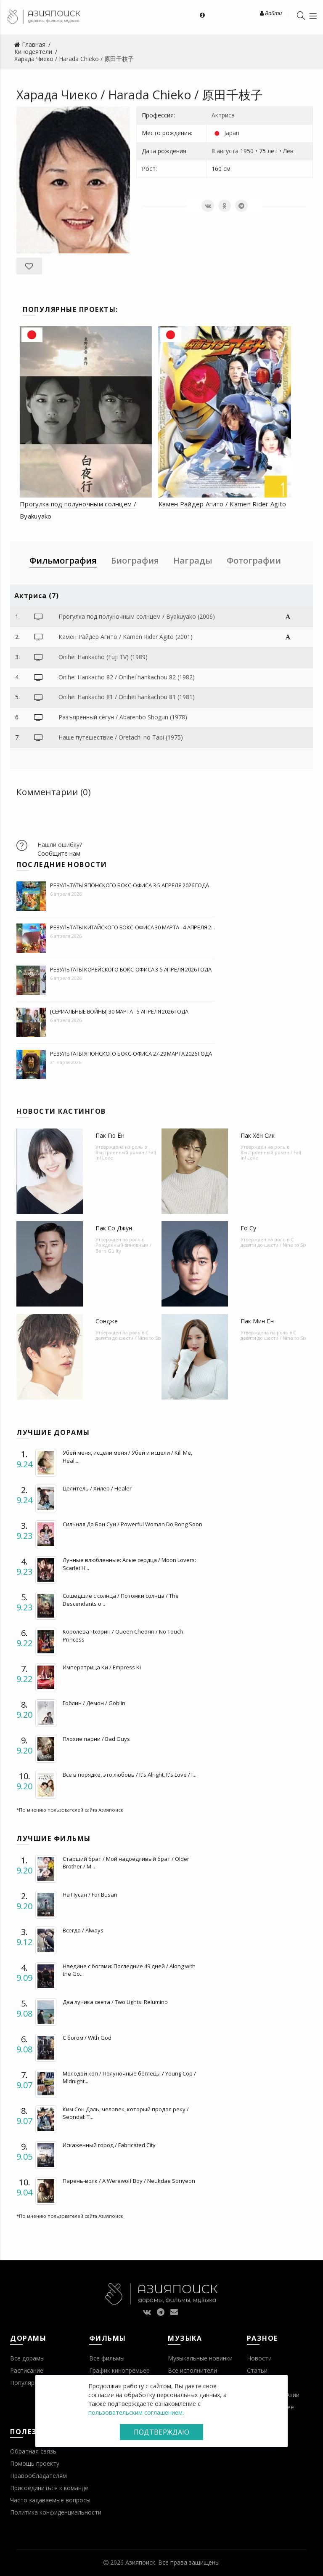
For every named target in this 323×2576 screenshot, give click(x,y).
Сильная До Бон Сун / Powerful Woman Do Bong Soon (132, 1524)
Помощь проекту (34, 2463)
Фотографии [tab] (254, 560)
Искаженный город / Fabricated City (109, 2145)
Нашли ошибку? (59, 845)
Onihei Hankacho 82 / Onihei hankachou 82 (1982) (126, 677)
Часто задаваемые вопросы (50, 2500)
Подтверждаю (161, 2432)
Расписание (26, 2370)
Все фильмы (106, 2358)
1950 (247, 151)
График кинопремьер (119, 2370)
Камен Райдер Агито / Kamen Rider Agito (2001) (125, 637)
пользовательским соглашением (135, 2412)
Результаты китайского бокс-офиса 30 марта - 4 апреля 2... (132, 927)
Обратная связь (33, 2451)
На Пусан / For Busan (90, 1894)
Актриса (223, 115)
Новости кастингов (61, 1111)
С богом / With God (87, 2037)
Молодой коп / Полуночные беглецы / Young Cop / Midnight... (129, 2077)
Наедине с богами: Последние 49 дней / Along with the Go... (129, 1969)
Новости (259, 2358)
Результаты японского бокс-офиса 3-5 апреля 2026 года (129, 885)
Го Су (248, 1228)
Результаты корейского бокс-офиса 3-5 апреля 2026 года (130, 969)
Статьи (257, 2370)
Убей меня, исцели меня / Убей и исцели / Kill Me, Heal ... (127, 1456)
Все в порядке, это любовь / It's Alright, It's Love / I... (129, 1774)
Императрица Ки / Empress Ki (102, 1667)
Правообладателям (38, 2476)
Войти (271, 13)
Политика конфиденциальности (55, 2512)
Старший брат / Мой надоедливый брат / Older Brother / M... (126, 1862)
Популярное (27, 2383)
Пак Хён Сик (258, 1135)
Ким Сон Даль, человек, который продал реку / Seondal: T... (126, 2113)
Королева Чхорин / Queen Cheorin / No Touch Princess (123, 1635)
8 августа (225, 151)
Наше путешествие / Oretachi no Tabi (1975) (120, 737)
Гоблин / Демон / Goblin (94, 1703)
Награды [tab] (192, 560)
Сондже (106, 1321)
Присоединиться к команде (49, 2488)
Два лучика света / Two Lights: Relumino (115, 2002)
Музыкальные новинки (200, 2358)
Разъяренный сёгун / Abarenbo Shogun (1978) (122, 717)
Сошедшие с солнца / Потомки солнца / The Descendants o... (121, 1599)
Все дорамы (27, 2358)
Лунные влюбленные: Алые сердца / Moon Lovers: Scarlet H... (129, 1563)
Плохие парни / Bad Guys (96, 1739)
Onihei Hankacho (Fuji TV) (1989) (103, 657)
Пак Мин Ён (257, 1321)
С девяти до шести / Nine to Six (274, 1242)
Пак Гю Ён (109, 1135)
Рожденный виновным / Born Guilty (123, 1247)
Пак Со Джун (113, 1228)
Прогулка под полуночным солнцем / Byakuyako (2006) (136, 616)
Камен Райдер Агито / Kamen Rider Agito (222, 504)
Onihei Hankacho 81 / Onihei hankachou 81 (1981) (126, 697)
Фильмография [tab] (63, 560)
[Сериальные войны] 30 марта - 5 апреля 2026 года (119, 1011)
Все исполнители (192, 2370)
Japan (231, 133)
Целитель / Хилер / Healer (97, 1488)
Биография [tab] (135, 560)
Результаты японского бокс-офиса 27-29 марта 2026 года (131, 1053)
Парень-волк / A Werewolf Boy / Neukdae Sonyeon (129, 2181)
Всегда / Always (83, 1930)
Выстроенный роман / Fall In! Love (125, 1155)
